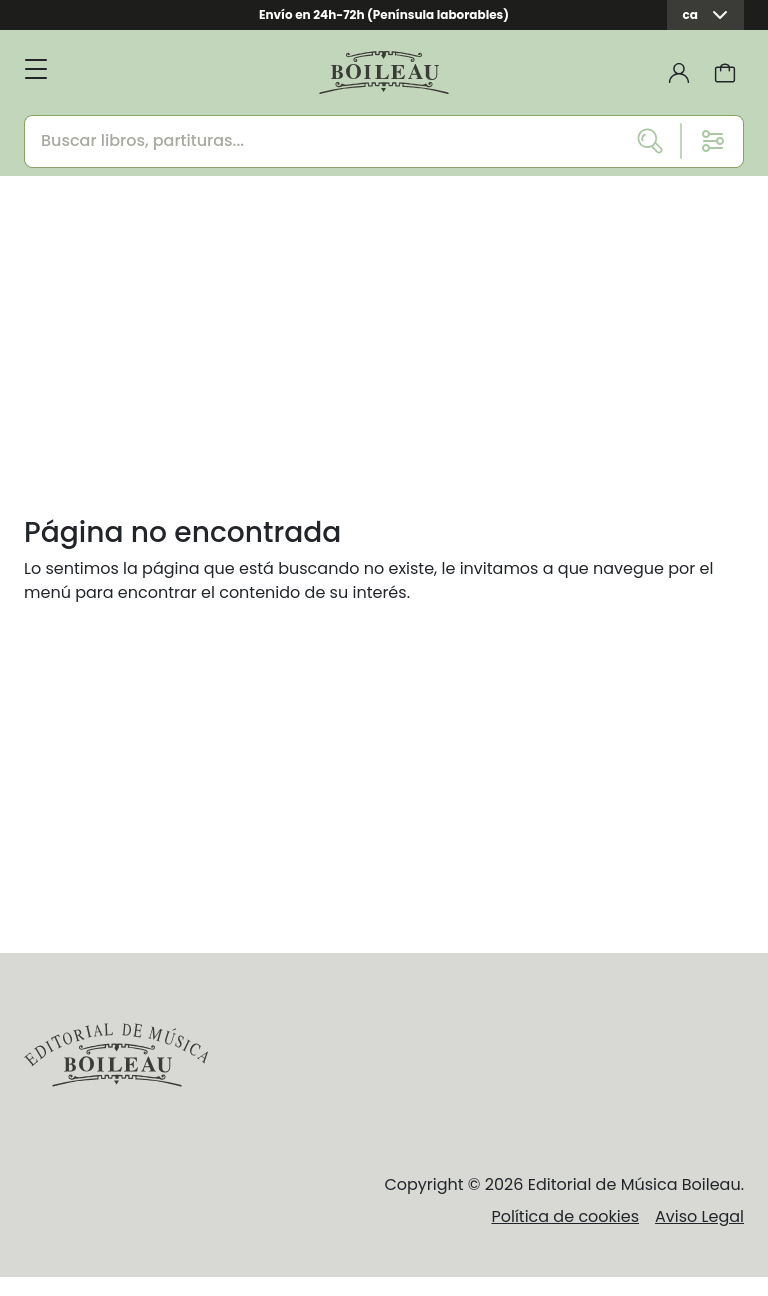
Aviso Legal (699, 1216)
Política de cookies (565, 1216)
